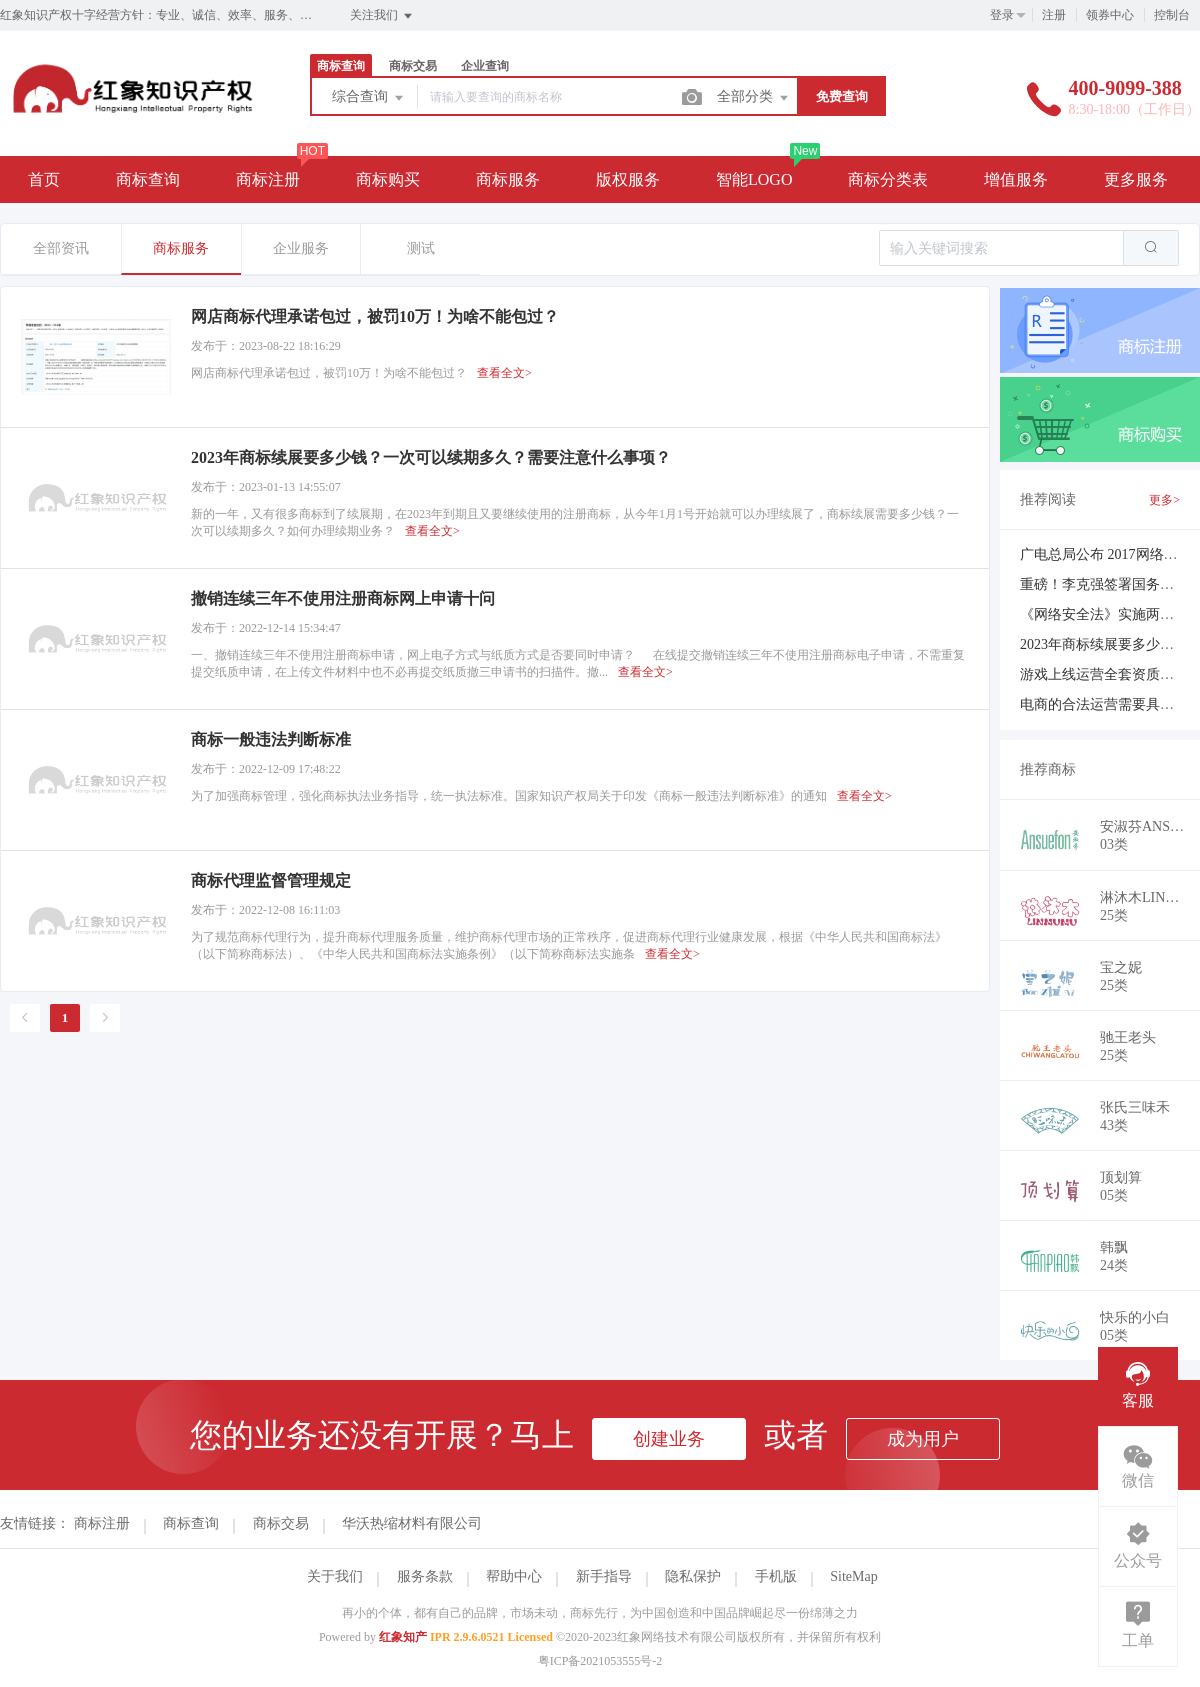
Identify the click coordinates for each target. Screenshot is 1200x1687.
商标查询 (341, 66)
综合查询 (369, 98)
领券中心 (1110, 15)
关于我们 (335, 1576)
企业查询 (485, 66)
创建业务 (669, 1439)
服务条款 (425, 1576)
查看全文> (504, 373)
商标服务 (508, 179)
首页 (44, 179)
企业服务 (301, 248)
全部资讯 (61, 248)
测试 (421, 248)
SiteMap (853, 1576)
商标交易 (413, 66)
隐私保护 (693, 1576)
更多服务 (1136, 179)
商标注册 (268, 179)
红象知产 (403, 1637)
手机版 (776, 1576)
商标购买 (388, 179)
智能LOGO (754, 179)
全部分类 (754, 98)
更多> (1164, 500)
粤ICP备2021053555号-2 (600, 1661)
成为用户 (923, 1439)
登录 (1002, 15)
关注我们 (382, 16)
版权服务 (628, 179)
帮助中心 (514, 1576)
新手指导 (604, 1576)
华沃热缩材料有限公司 (412, 1523)
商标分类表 (888, 179)
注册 (1054, 15)
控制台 (1172, 15)
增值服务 (1016, 179)
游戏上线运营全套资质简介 (1104, 674)
